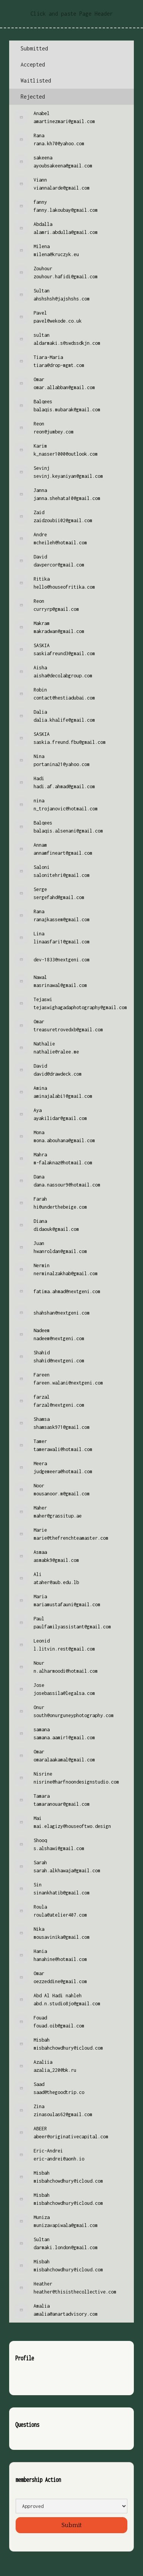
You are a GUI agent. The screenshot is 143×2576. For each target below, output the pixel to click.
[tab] (71, 49)
